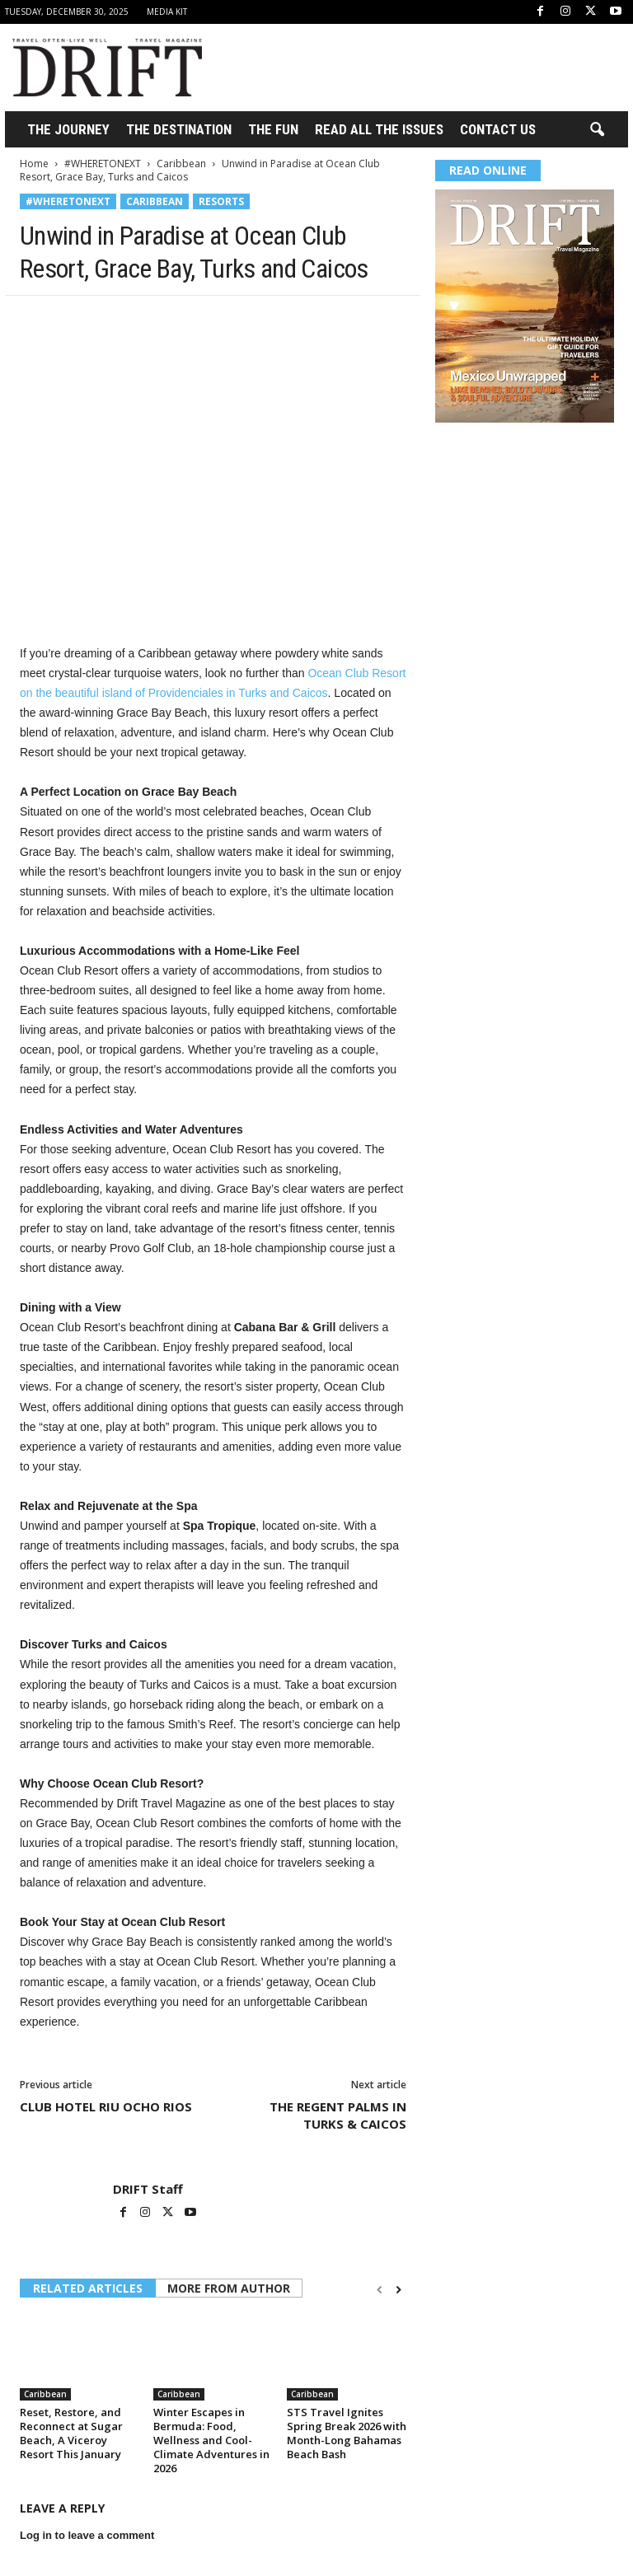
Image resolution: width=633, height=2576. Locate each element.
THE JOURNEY (68, 129)
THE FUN (273, 129)
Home (34, 164)
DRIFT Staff (148, 2189)
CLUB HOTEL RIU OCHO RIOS (106, 2106)
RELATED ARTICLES (88, 2288)
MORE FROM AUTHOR (228, 2288)
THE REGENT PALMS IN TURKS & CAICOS (338, 2115)
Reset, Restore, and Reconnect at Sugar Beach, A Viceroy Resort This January (71, 2433)
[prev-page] (379, 2289)
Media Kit (167, 11)
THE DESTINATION (179, 129)
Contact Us (498, 129)
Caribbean (181, 164)
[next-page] (398, 2289)
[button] (597, 130)
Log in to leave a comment (87, 2535)
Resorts (221, 201)
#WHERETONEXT (102, 164)
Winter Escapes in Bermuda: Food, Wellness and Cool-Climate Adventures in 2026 (211, 2440)
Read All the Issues (379, 129)
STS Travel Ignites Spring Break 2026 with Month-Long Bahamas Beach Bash (346, 2433)
